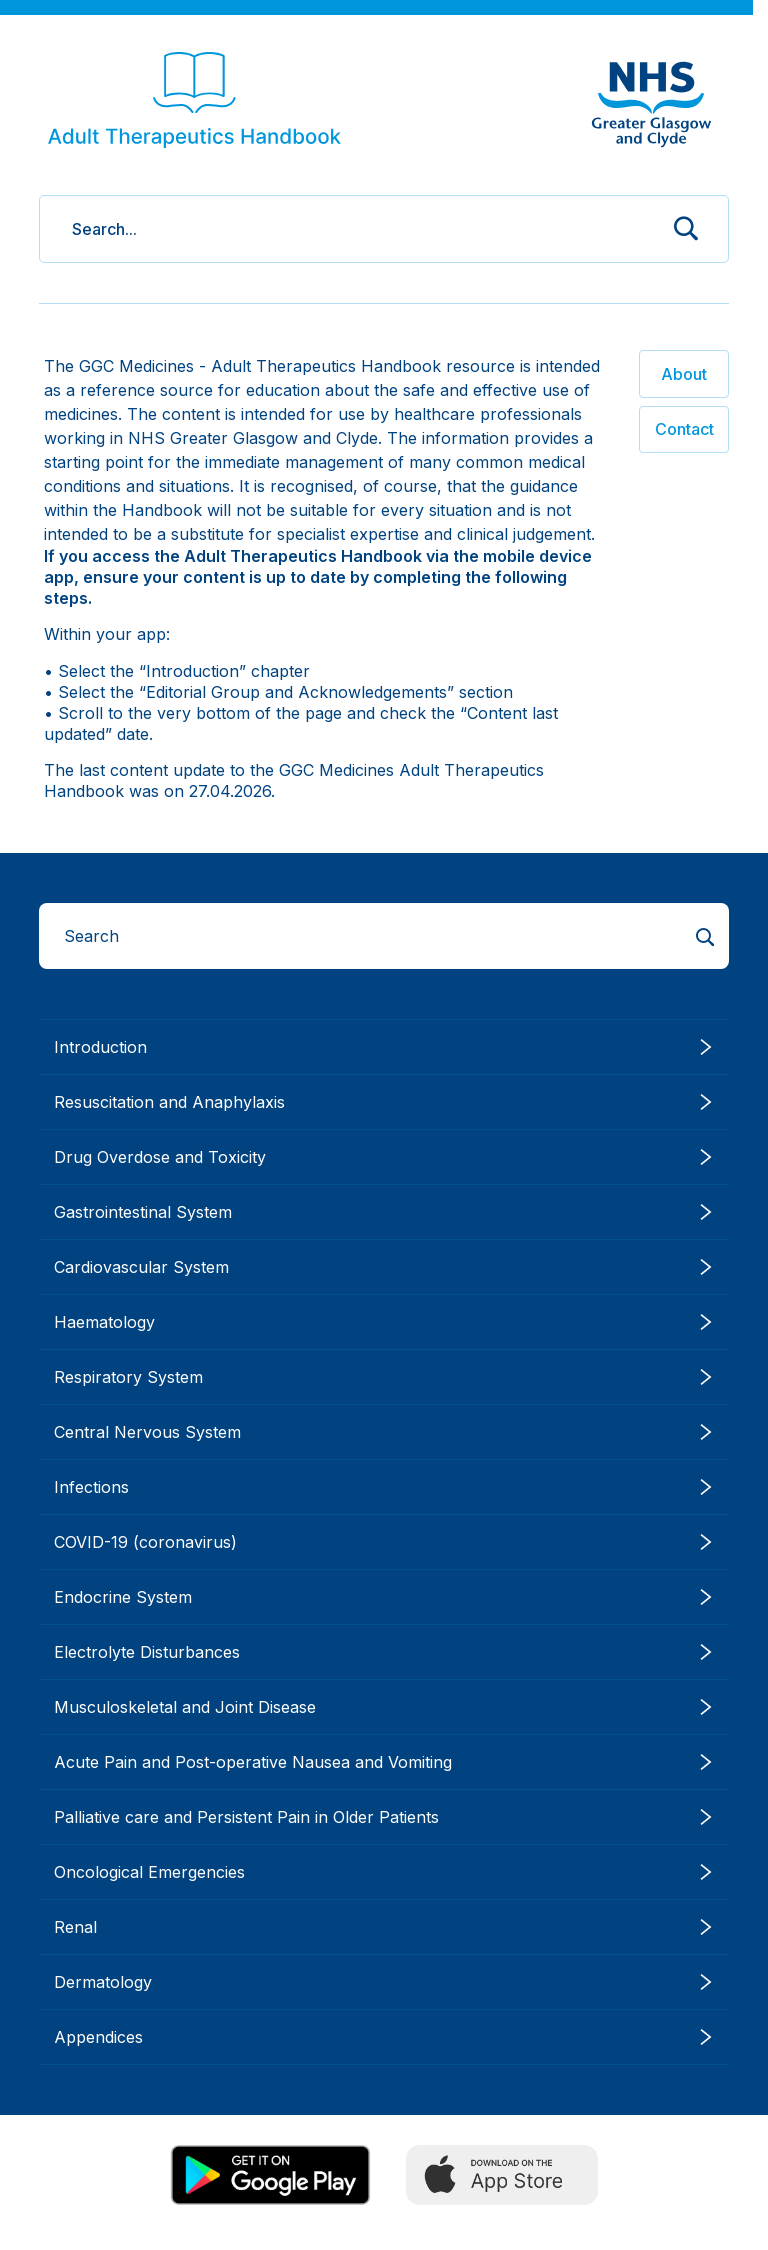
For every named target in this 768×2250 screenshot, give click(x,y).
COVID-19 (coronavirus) (384, 1542)
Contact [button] (684, 429)
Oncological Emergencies (384, 1872)
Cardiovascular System (384, 1267)
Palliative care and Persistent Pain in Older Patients (384, 1817)
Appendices (384, 2037)
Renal (384, 1927)
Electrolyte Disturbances (384, 1652)
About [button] (684, 374)
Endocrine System (384, 1597)
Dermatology (384, 1982)
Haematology (384, 1322)
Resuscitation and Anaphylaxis (384, 1102)
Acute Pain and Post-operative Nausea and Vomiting (384, 1762)
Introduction (384, 1047)
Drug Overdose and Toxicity (384, 1157)
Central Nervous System (384, 1432)
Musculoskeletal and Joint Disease (384, 1707)
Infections (384, 1487)
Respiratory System (384, 1377)
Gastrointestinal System (384, 1212)
